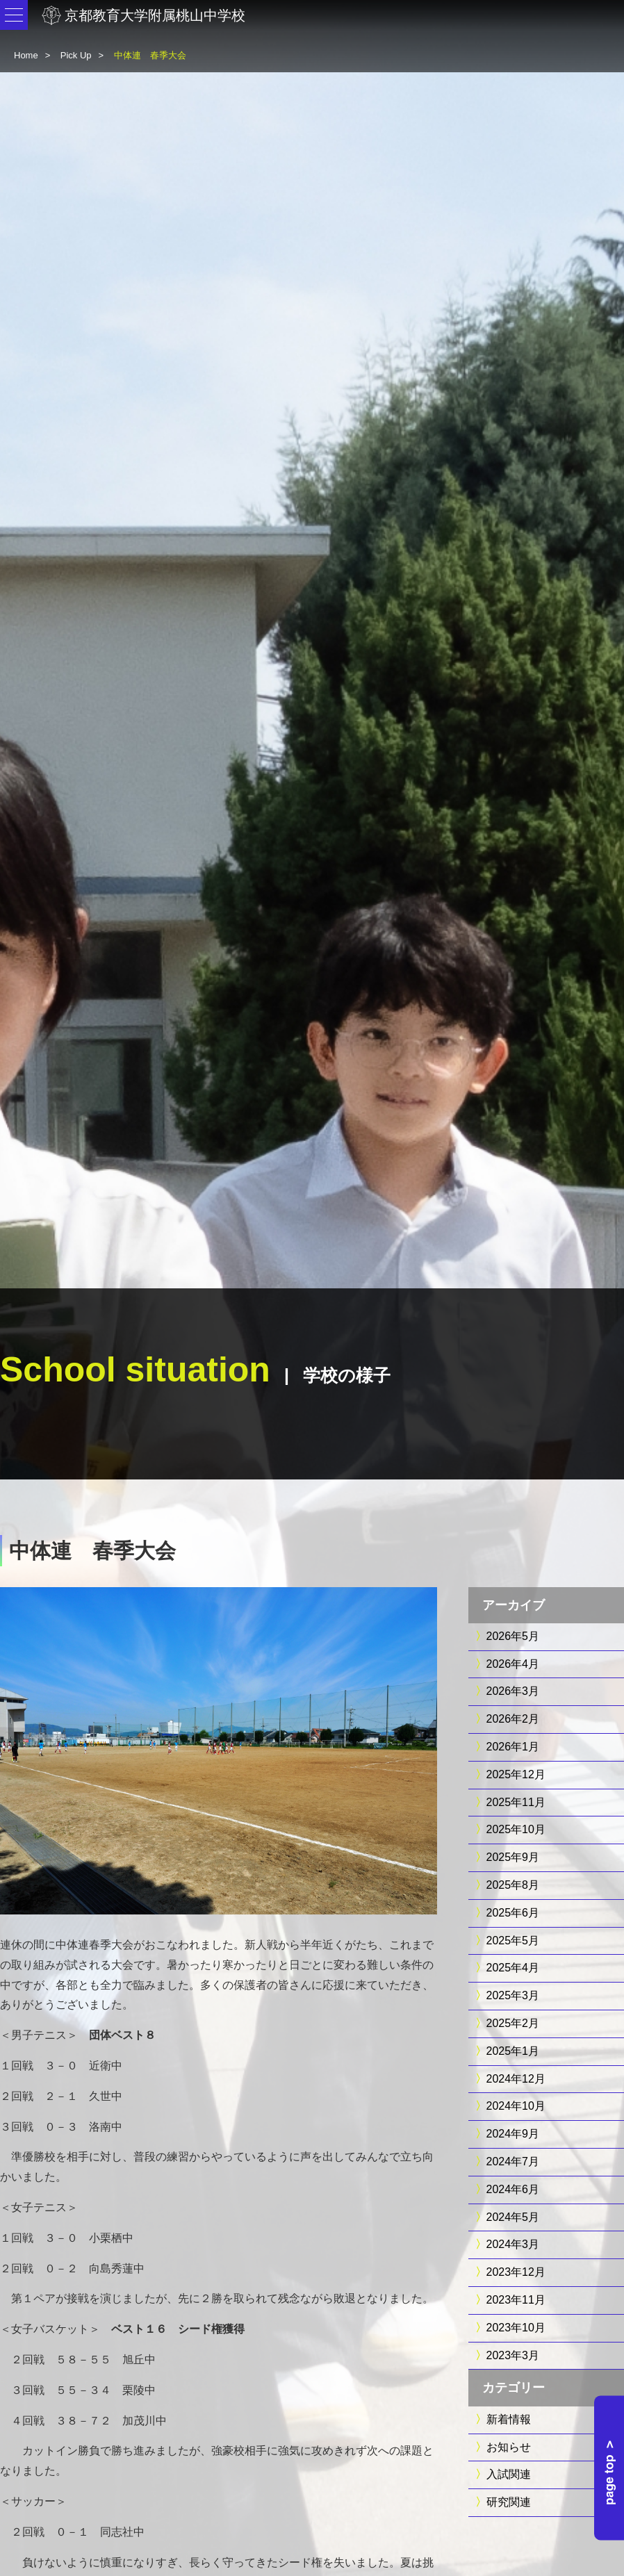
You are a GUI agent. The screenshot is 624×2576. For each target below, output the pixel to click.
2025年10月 (515, 1829)
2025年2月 (513, 2023)
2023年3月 (513, 2355)
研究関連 (508, 2502)
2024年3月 (513, 2244)
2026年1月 (513, 1747)
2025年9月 (513, 1857)
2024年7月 (513, 2161)
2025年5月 (513, 1940)
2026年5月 (513, 1636)
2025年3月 (513, 1995)
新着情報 (508, 2419)
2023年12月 (515, 2272)
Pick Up (76, 55)
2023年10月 (515, 2327)
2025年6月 (513, 1913)
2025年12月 (515, 1774)
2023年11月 (515, 2300)
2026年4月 (513, 1664)
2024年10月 (515, 2106)
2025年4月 (513, 1968)
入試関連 (508, 2474)
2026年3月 (513, 1691)
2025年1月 (513, 2051)
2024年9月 (513, 2134)
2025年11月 (515, 1802)
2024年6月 (513, 2189)
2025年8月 (513, 1885)
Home (26, 55)
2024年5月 (513, 2217)
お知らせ (508, 2447)
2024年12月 (515, 2079)
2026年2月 (513, 1719)
